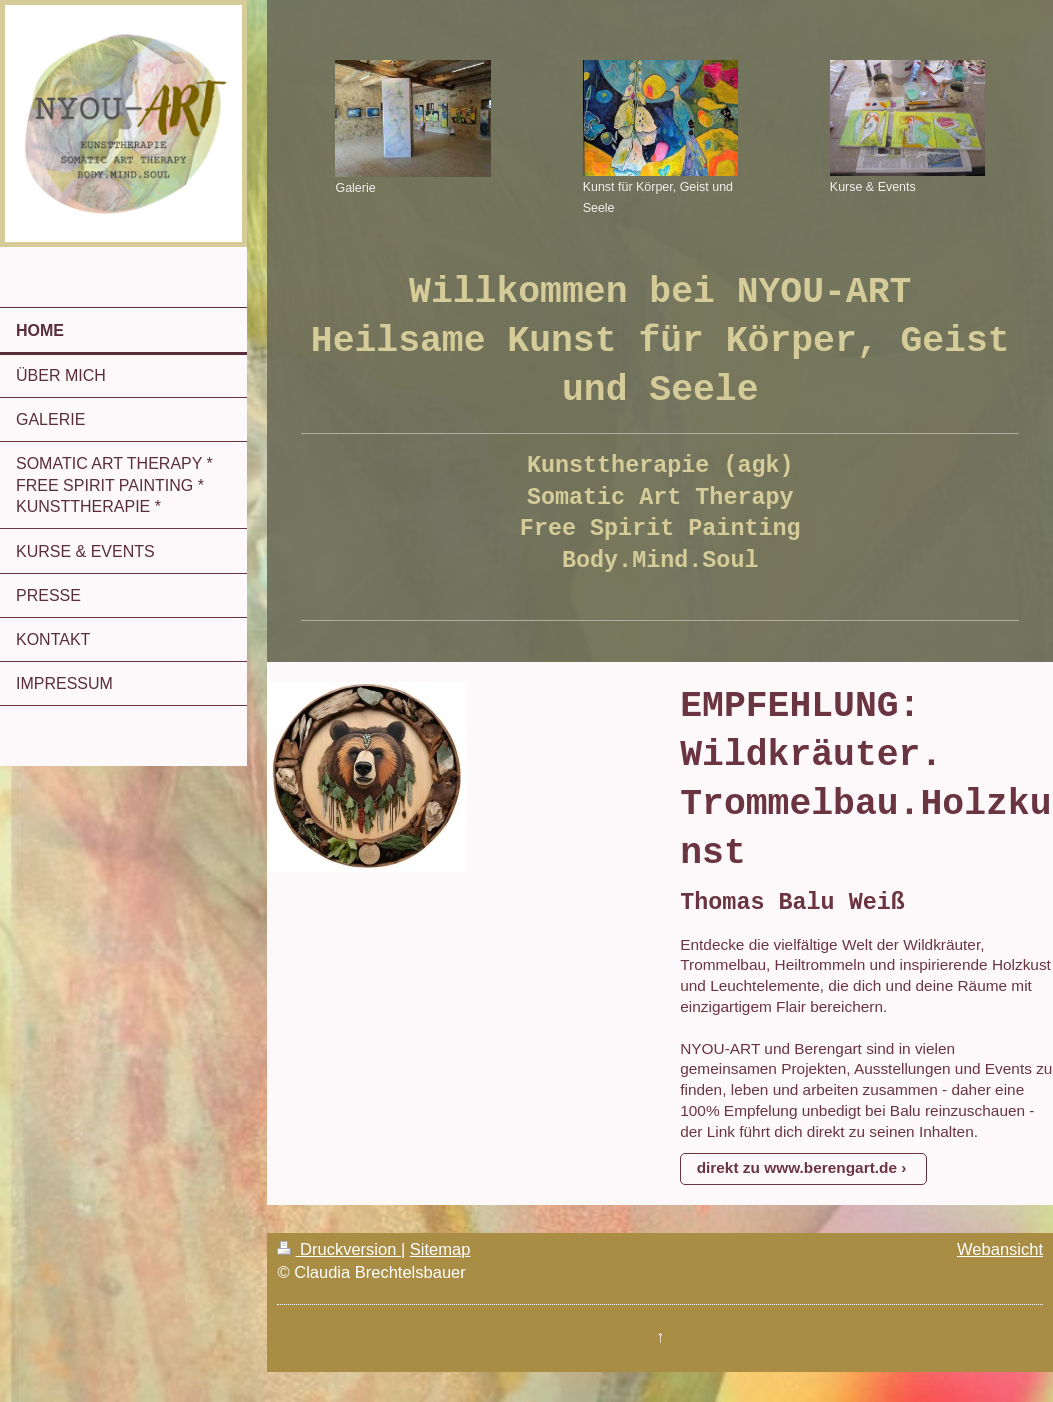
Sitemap (440, 1249)
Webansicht (1000, 1249)
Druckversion (338, 1249)
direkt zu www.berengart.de (797, 1167)
